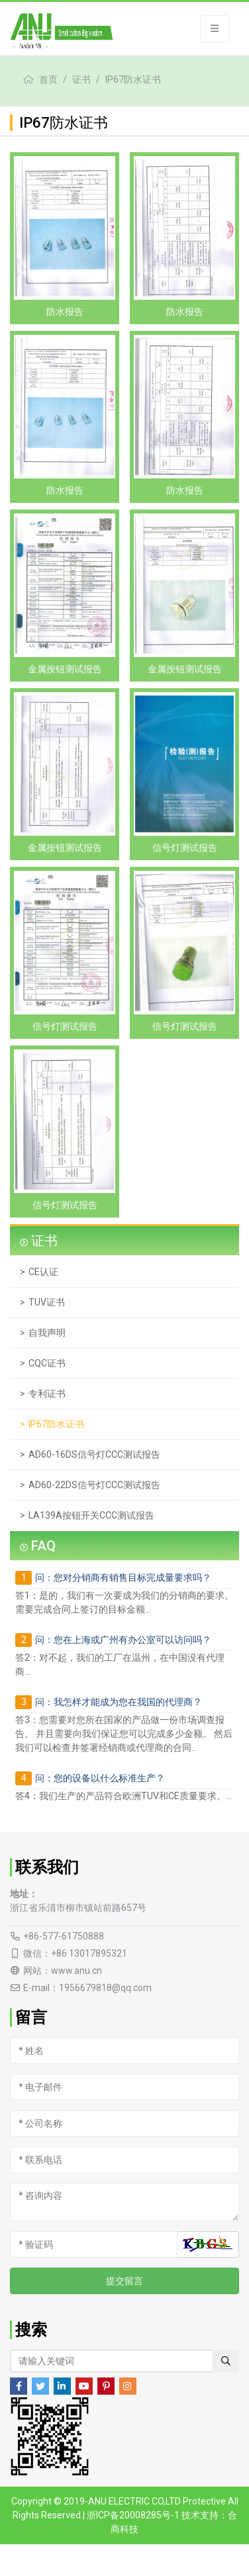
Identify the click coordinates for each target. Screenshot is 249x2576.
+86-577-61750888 (63, 1936)
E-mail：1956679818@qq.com (87, 1987)
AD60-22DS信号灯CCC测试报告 (94, 1485)
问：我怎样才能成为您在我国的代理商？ (118, 1702)
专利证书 (47, 1393)
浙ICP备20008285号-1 (133, 2515)
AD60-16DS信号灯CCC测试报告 (94, 1454)
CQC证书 (47, 1363)
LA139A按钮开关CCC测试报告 (91, 1515)
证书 (81, 79)
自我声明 (47, 1332)
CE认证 (43, 1271)
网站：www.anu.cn (62, 1970)
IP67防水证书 (133, 79)
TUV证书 (46, 1302)
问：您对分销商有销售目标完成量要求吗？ (123, 1577)
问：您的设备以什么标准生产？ (100, 1778)
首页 (48, 79)
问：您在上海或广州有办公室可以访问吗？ (123, 1639)
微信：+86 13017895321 (75, 1953)
